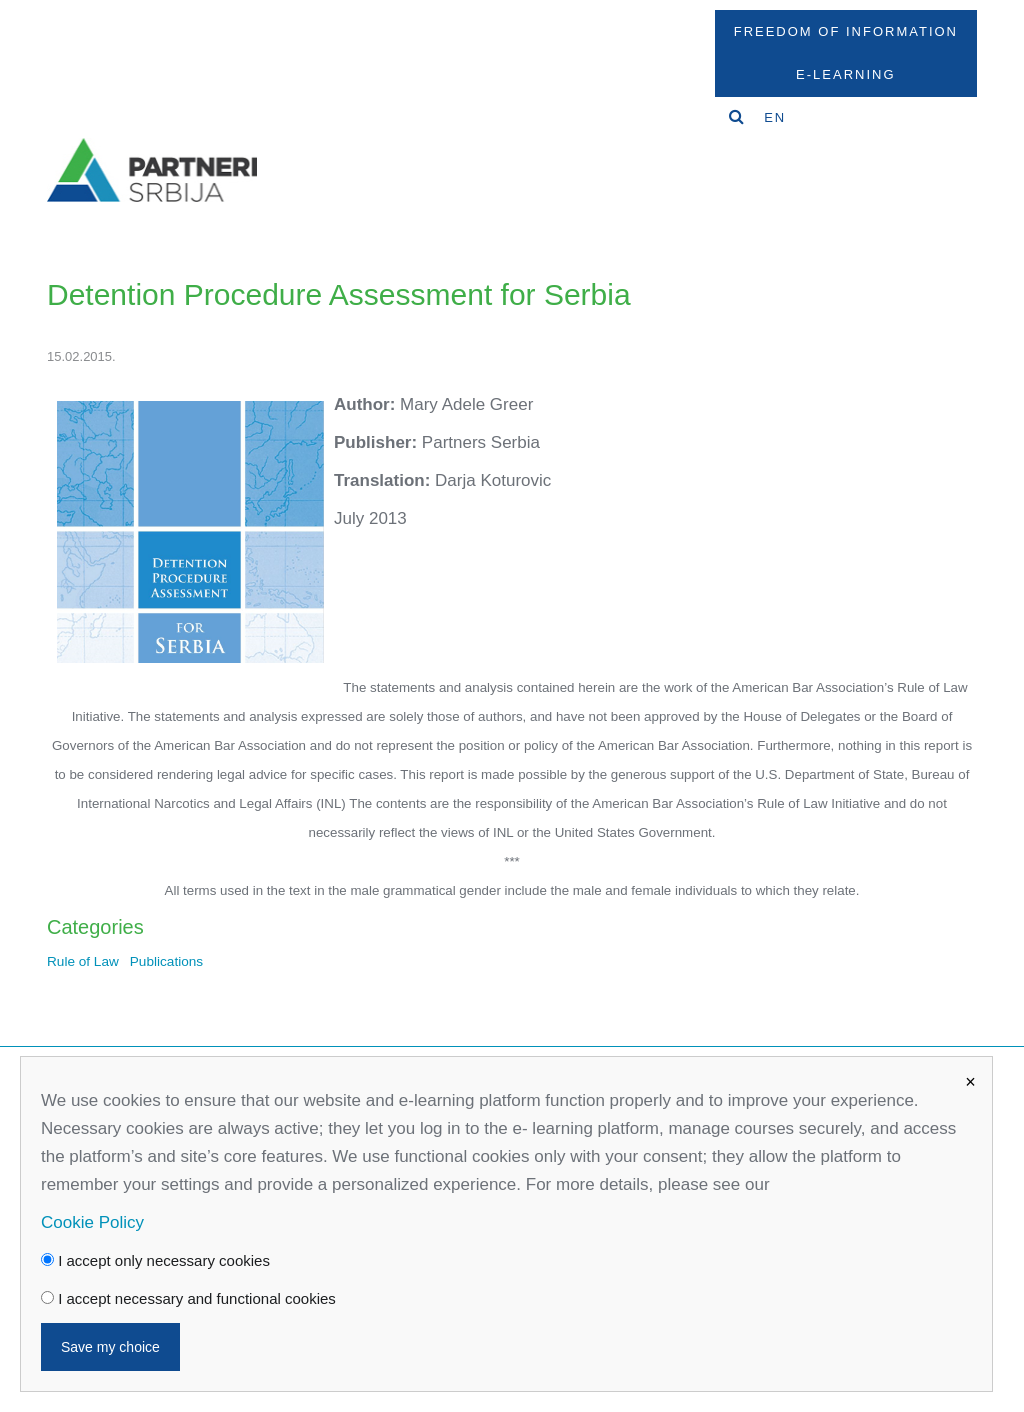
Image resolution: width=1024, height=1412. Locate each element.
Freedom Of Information (846, 31)
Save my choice (110, 1347)
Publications (166, 961)
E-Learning (845, 74)
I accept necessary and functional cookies (188, 1298)
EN (775, 117)
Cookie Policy (92, 1222)
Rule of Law (83, 961)
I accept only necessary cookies (155, 1260)
